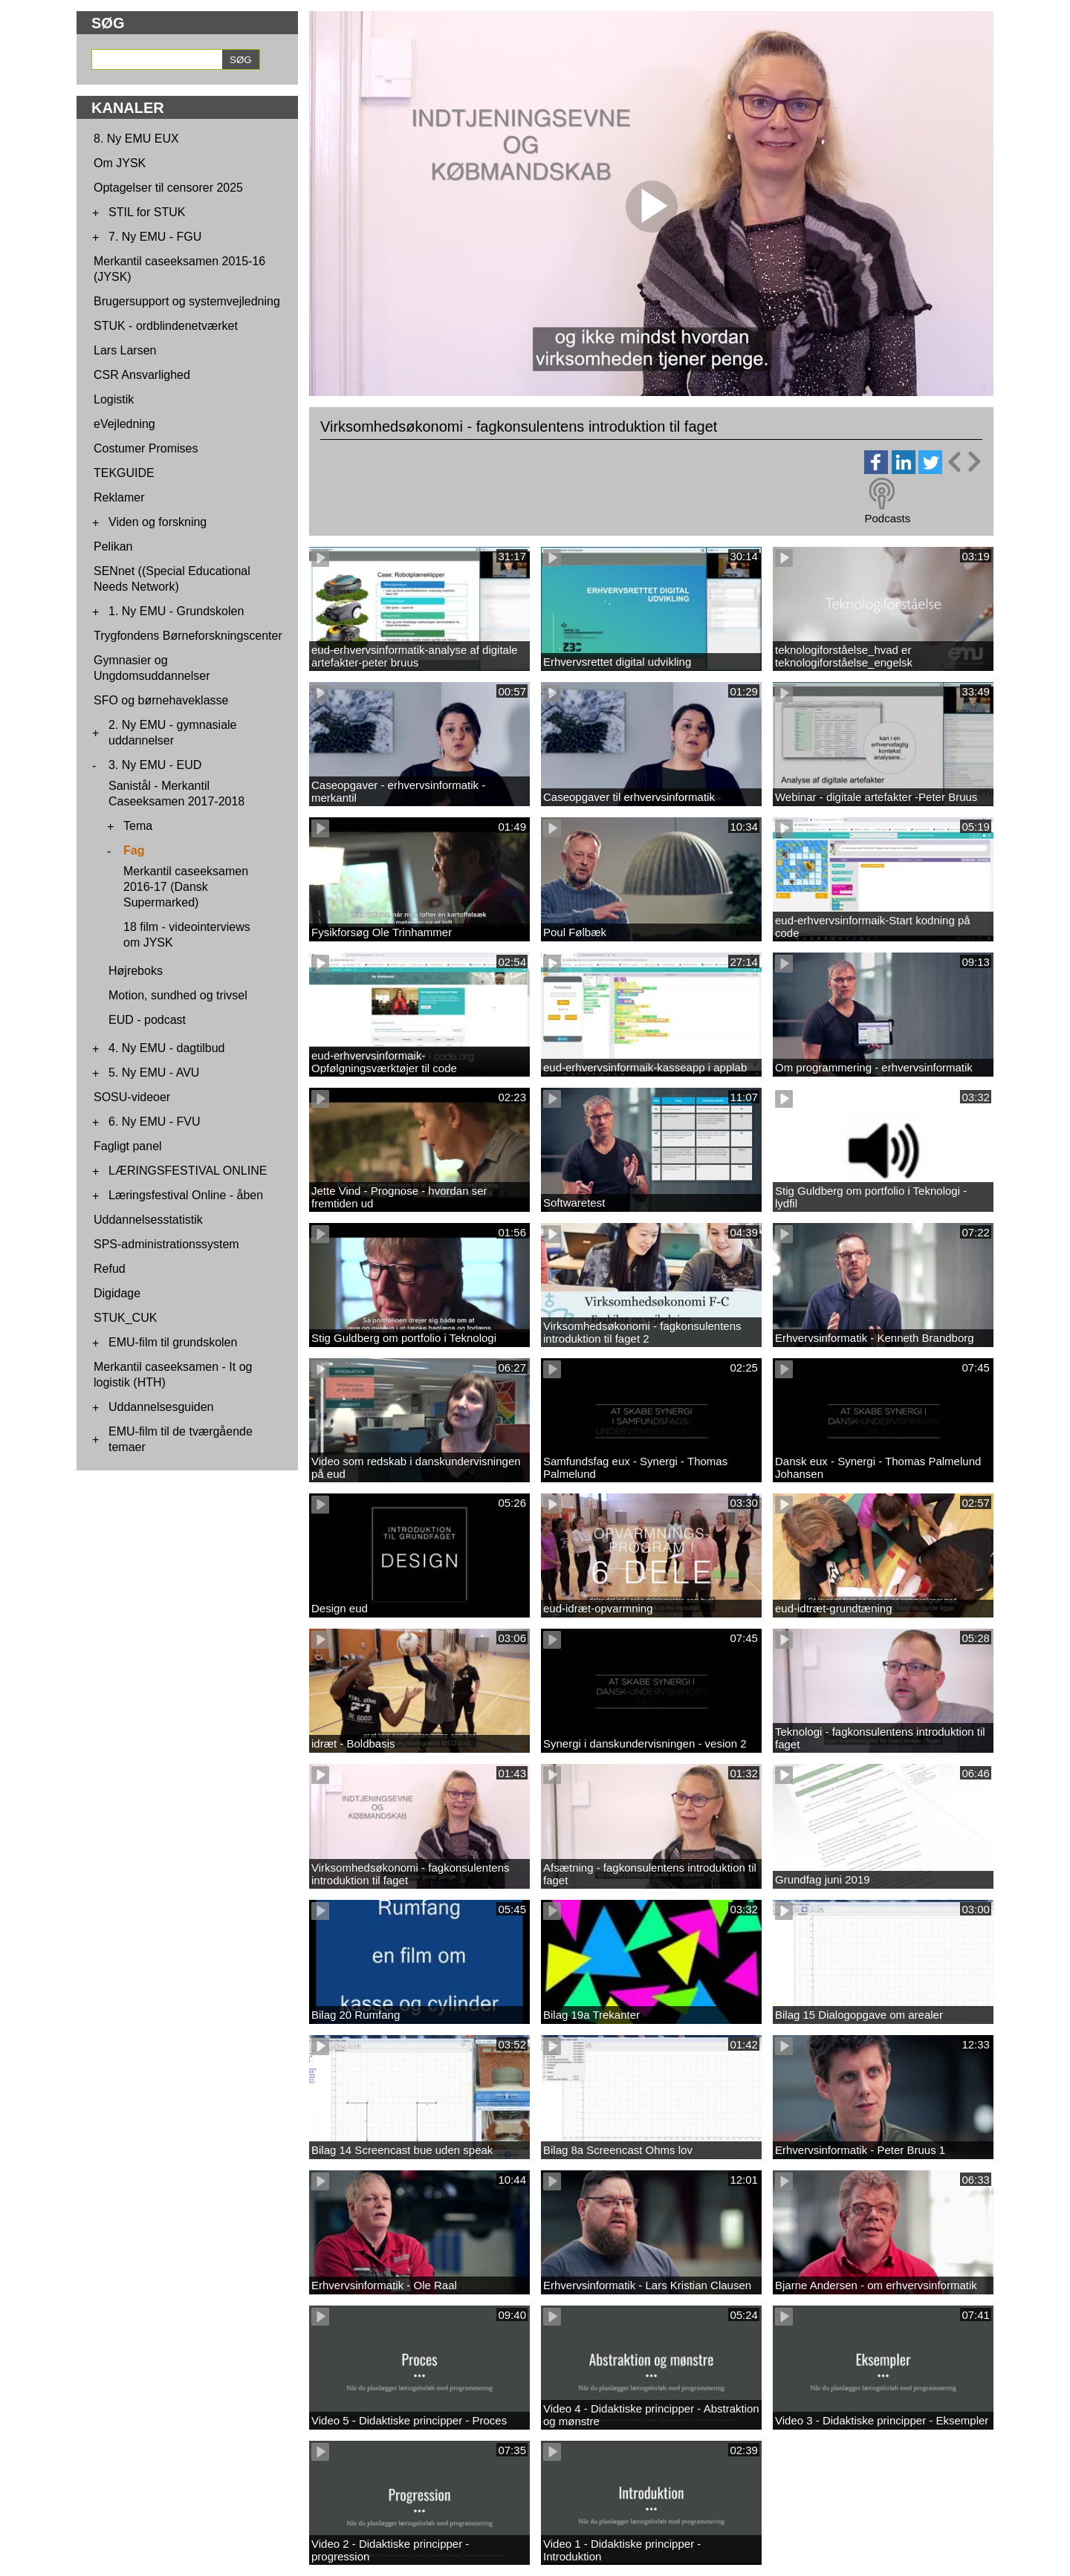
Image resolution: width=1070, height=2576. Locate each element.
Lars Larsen (125, 350)
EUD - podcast (147, 1019)
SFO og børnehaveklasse (161, 700)
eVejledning (124, 424)
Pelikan (113, 546)
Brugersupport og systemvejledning (187, 301)
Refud (110, 1268)
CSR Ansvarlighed (142, 375)
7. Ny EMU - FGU (154, 236)
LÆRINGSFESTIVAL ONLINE (187, 1170)
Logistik (114, 399)
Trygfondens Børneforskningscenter (188, 635)
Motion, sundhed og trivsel (177, 995)
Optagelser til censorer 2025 (168, 187)
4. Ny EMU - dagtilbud (166, 1048)
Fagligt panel (128, 1146)
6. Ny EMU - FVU (154, 1121)
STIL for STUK (146, 212)
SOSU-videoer (132, 1097)
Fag (133, 850)
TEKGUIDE (124, 473)
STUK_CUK (125, 1317)
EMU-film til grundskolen (172, 1342)
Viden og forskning (157, 522)
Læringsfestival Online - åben (185, 1195)
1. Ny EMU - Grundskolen (176, 611)
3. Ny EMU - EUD (154, 765)
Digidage (117, 1293)
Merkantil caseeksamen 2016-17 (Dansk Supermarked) (185, 887)
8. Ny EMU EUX (136, 138)
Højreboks (135, 970)
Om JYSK (120, 163)
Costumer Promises (146, 448)
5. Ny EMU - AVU (153, 1072)
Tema (137, 826)
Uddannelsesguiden (160, 1407)
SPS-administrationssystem (166, 1244)
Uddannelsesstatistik (148, 1219)
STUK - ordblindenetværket (166, 325)
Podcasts (887, 518)
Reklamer (119, 497)
